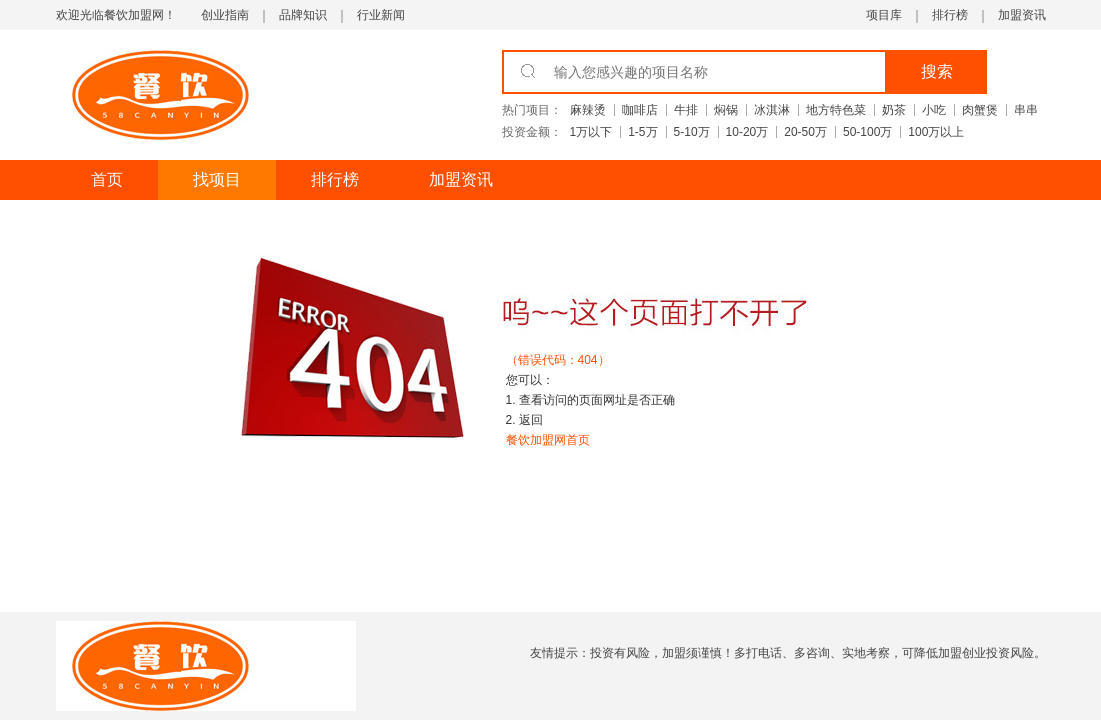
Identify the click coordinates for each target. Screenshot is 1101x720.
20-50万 (805, 132)
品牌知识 (303, 15)
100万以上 (936, 132)
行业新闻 (381, 15)
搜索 (937, 71)
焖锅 (726, 110)
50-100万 (867, 132)
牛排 (686, 110)
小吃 (934, 110)
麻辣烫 (588, 110)
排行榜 (950, 15)
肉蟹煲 (980, 110)
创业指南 (225, 15)
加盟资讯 (1022, 15)
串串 (1026, 110)
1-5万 (642, 132)
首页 (107, 179)
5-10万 (692, 132)
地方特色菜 (836, 110)
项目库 (884, 15)
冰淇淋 (772, 110)
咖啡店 (640, 110)
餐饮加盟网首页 (548, 440)
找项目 (217, 179)
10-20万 (747, 132)
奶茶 (894, 110)
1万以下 (591, 132)
